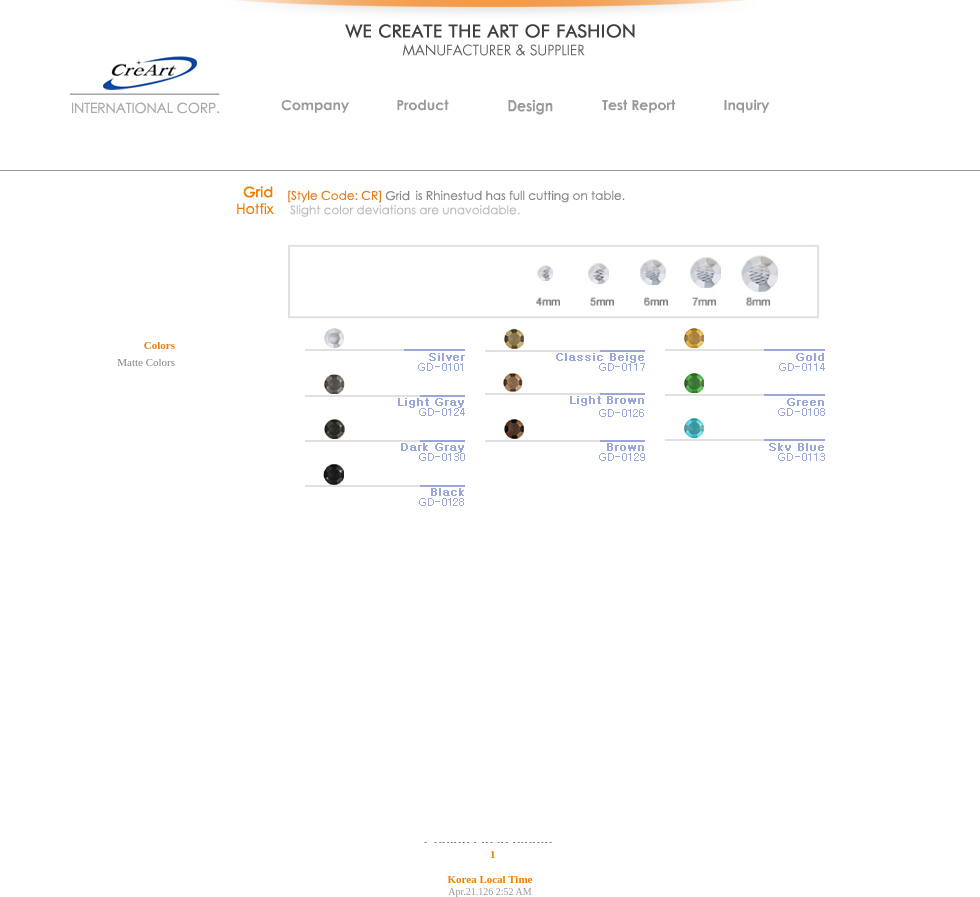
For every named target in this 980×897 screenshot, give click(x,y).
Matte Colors (146, 362)
